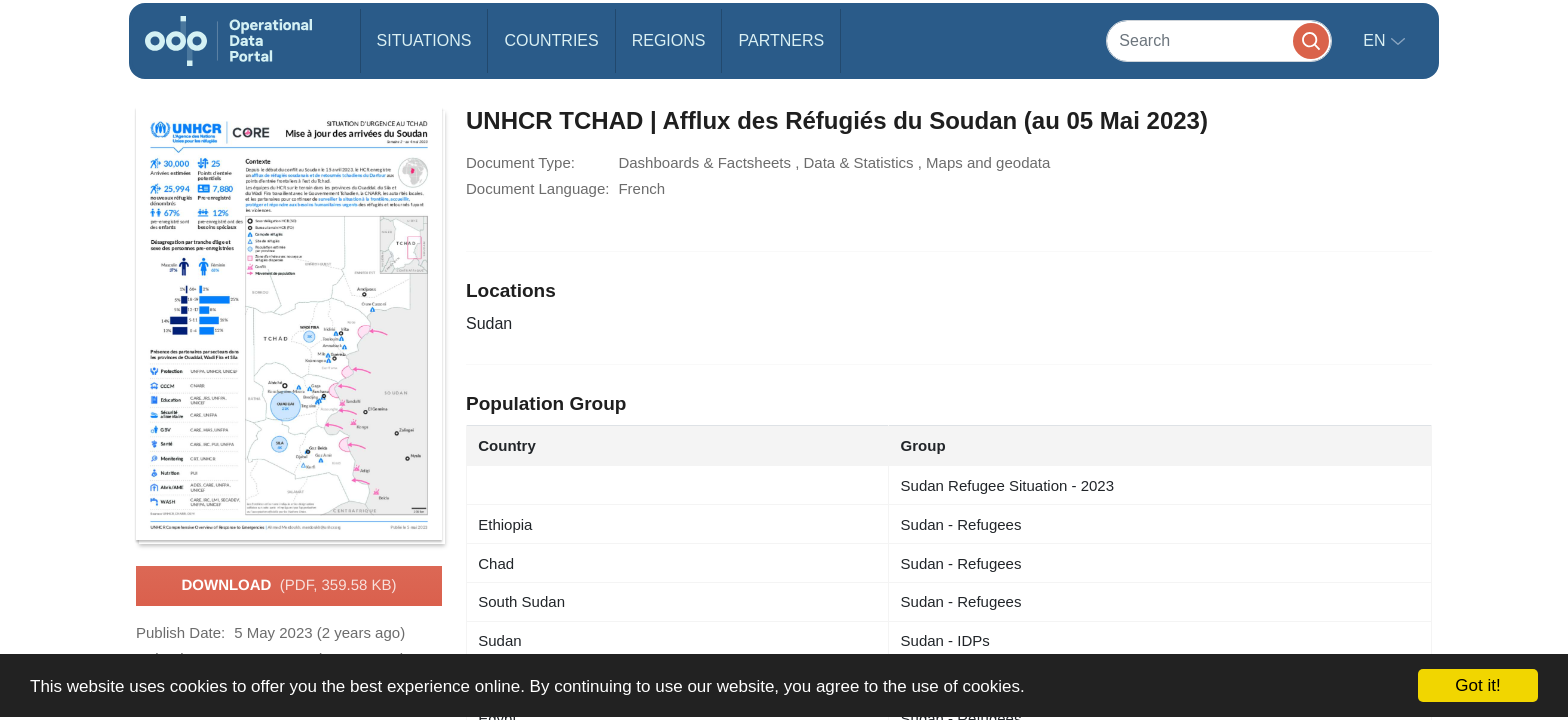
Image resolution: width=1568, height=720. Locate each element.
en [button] (1376, 40)
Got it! (1477, 685)
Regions (669, 40)
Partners (781, 40)
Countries (551, 40)
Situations (424, 40)
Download (288, 586)
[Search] (1219, 40)
